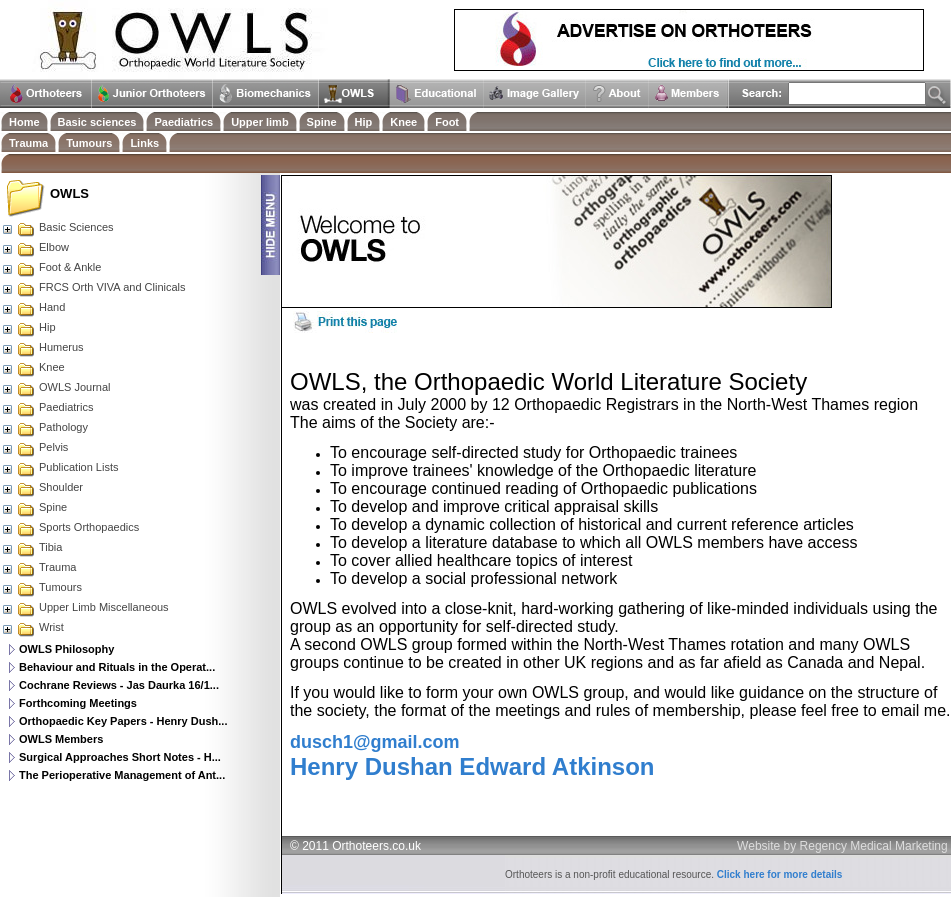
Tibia (31, 547)
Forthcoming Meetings (78, 703)
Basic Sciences (57, 227)
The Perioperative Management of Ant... (122, 775)
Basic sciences (97, 122)
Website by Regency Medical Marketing (842, 846)
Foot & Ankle (51, 267)
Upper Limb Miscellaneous (85, 607)
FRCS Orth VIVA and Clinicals (93, 287)
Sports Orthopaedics (70, 527)
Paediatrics (47, 407)
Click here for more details (780, 874)
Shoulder (42, 487)
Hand (33, 307)
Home (24, 122)
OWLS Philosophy (66, 649)
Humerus (42, 347)
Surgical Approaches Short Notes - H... (120, 757)
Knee (33, 367)
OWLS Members (61, 739)
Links (144, 143)
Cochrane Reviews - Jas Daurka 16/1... (119, 685)
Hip (28, 327)
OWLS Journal (56, 387)
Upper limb (259, 122)
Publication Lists (60, 467)
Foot (447, 122)
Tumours (41, 587)
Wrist (32, 627)
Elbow (35, 247)
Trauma (39, 567)
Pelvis (34, 447)
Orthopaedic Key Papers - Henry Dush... (123, 721)
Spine (34, 507)
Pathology (44, 427)
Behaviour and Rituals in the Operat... (117, 667)
